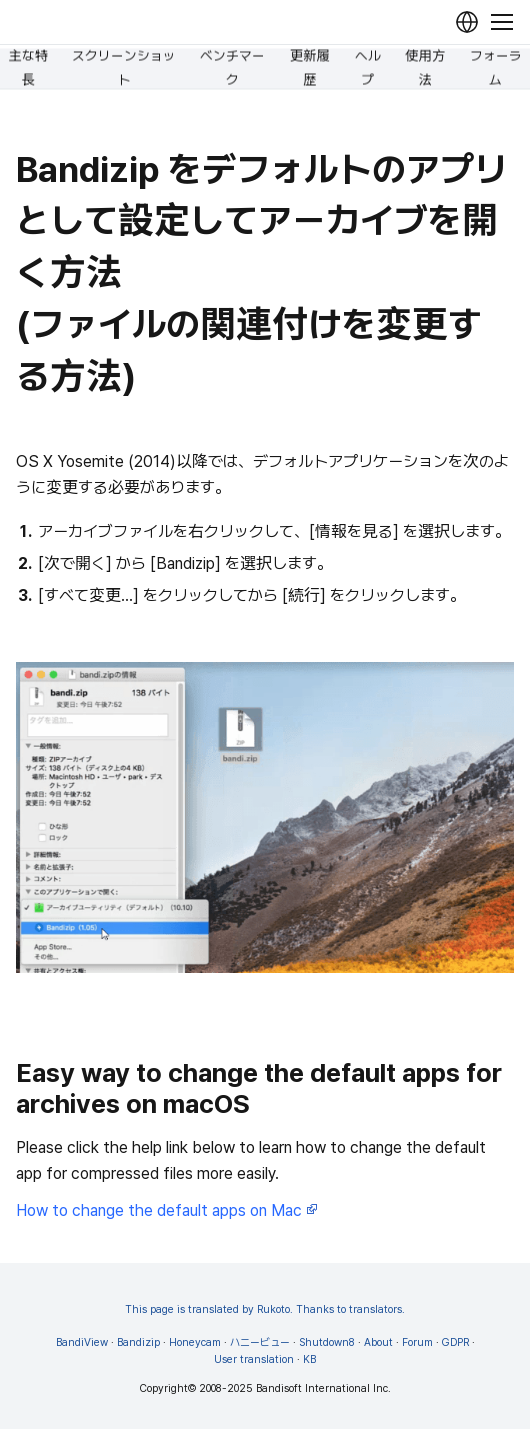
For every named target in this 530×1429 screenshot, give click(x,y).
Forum (417, 1342)
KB (309, 1359)
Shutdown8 (327, 1342)
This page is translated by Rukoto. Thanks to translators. (265, 1309)
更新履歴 (310, 68)
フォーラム (496, 68)
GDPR (455, 1342)
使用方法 (425, 68)
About (378, 1342)
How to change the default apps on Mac (167, 1210)
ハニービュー (260, 1342)
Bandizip (138, 1342)
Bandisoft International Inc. (323, 1388)
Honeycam (195, 1342)
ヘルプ (368, 68)
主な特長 (28, 68)
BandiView (82, 1342)
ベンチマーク (232, 68)
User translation (254, 1359)
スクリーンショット (124, 68)
